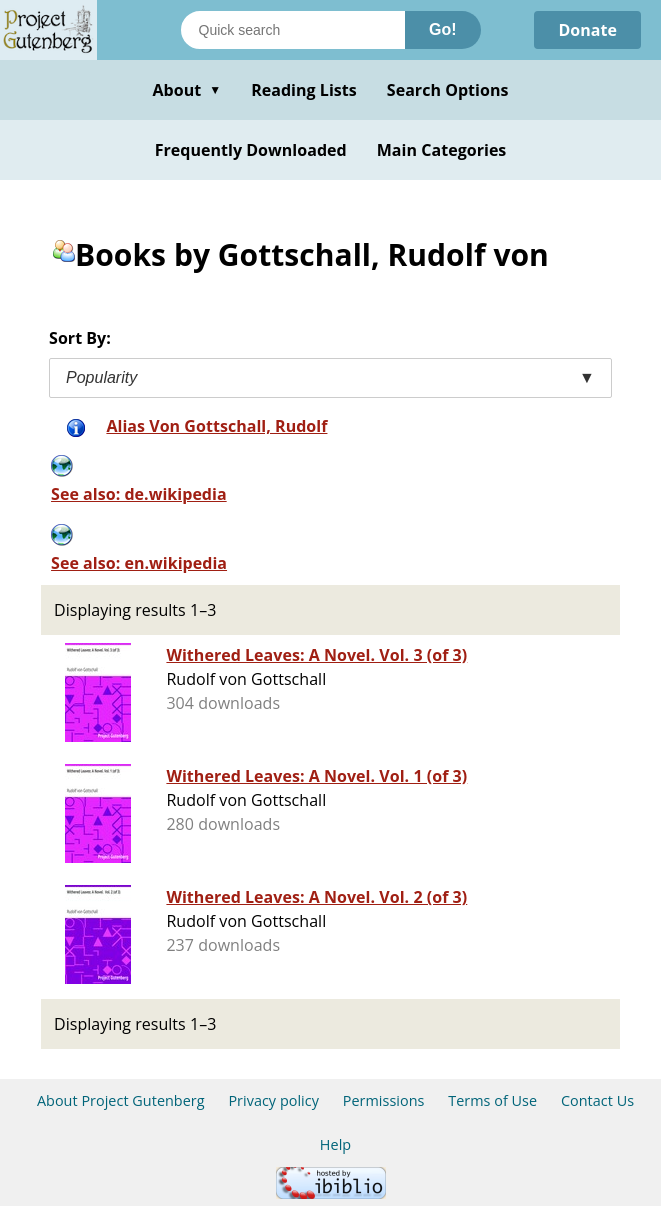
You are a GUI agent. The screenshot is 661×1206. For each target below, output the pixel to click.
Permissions (384, 1100)
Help (335, 1144)
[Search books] (293, 30)
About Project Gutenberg (121, 1100)
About (186, 90)
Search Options (448, 90)
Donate (587, 30)
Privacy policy (273, 1100)
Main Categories (442, 150)
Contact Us (597, 1100)
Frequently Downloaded (251, 150)
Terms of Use (492, 1100)
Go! (443, 29)
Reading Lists (304, 90)
